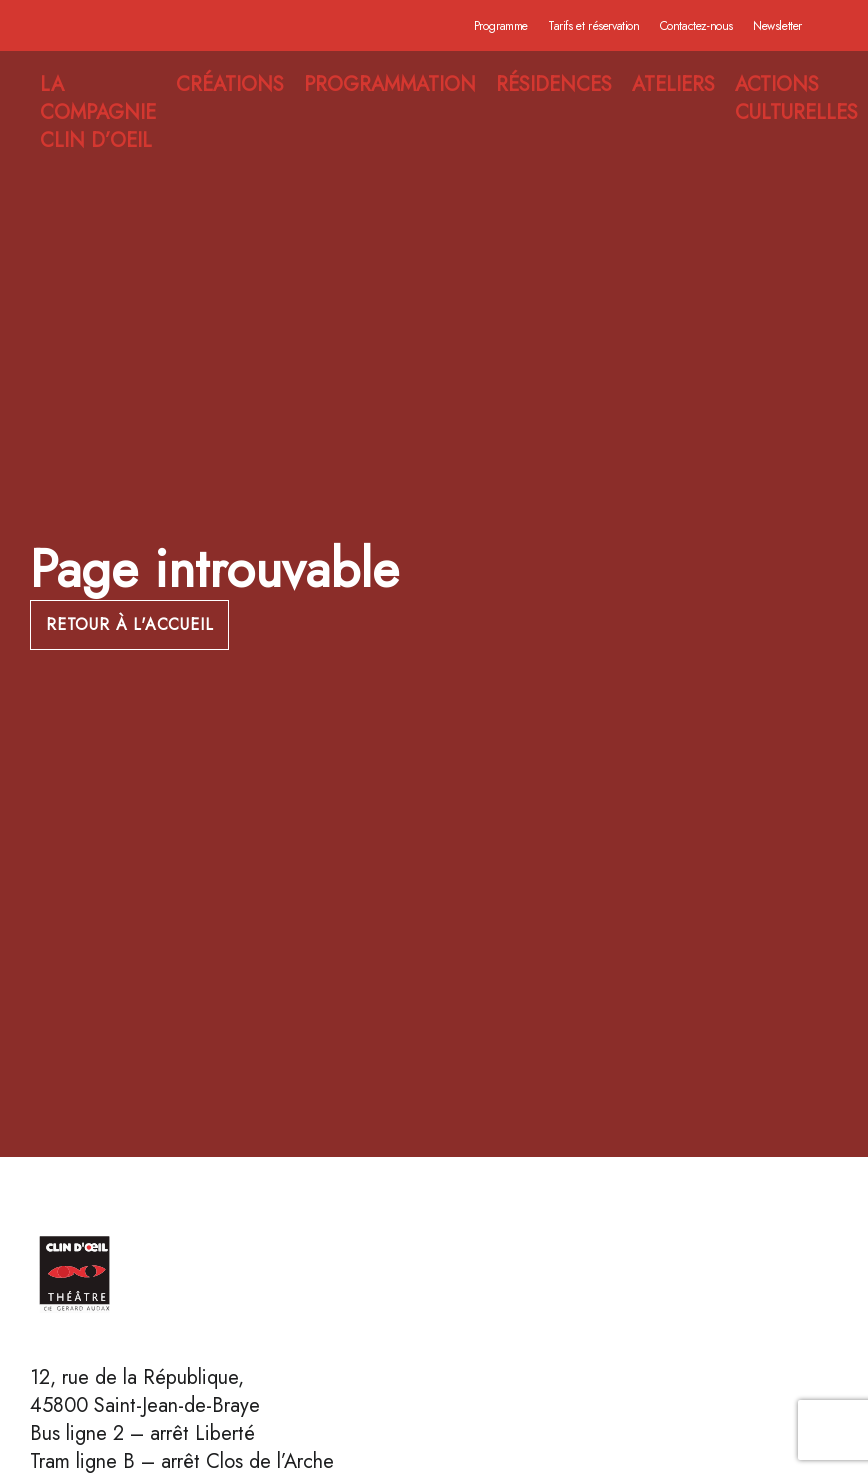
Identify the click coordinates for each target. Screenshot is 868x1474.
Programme (501, 26)
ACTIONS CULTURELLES (796, 99)
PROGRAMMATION (390, 85)
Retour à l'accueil (129, 624)
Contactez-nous (696, 26)
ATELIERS (673, 85)
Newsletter (777, 26)
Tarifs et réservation (594, 26)
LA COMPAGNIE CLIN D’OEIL (98, 113)
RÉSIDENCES (554, 85)
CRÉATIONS (230, 85)
